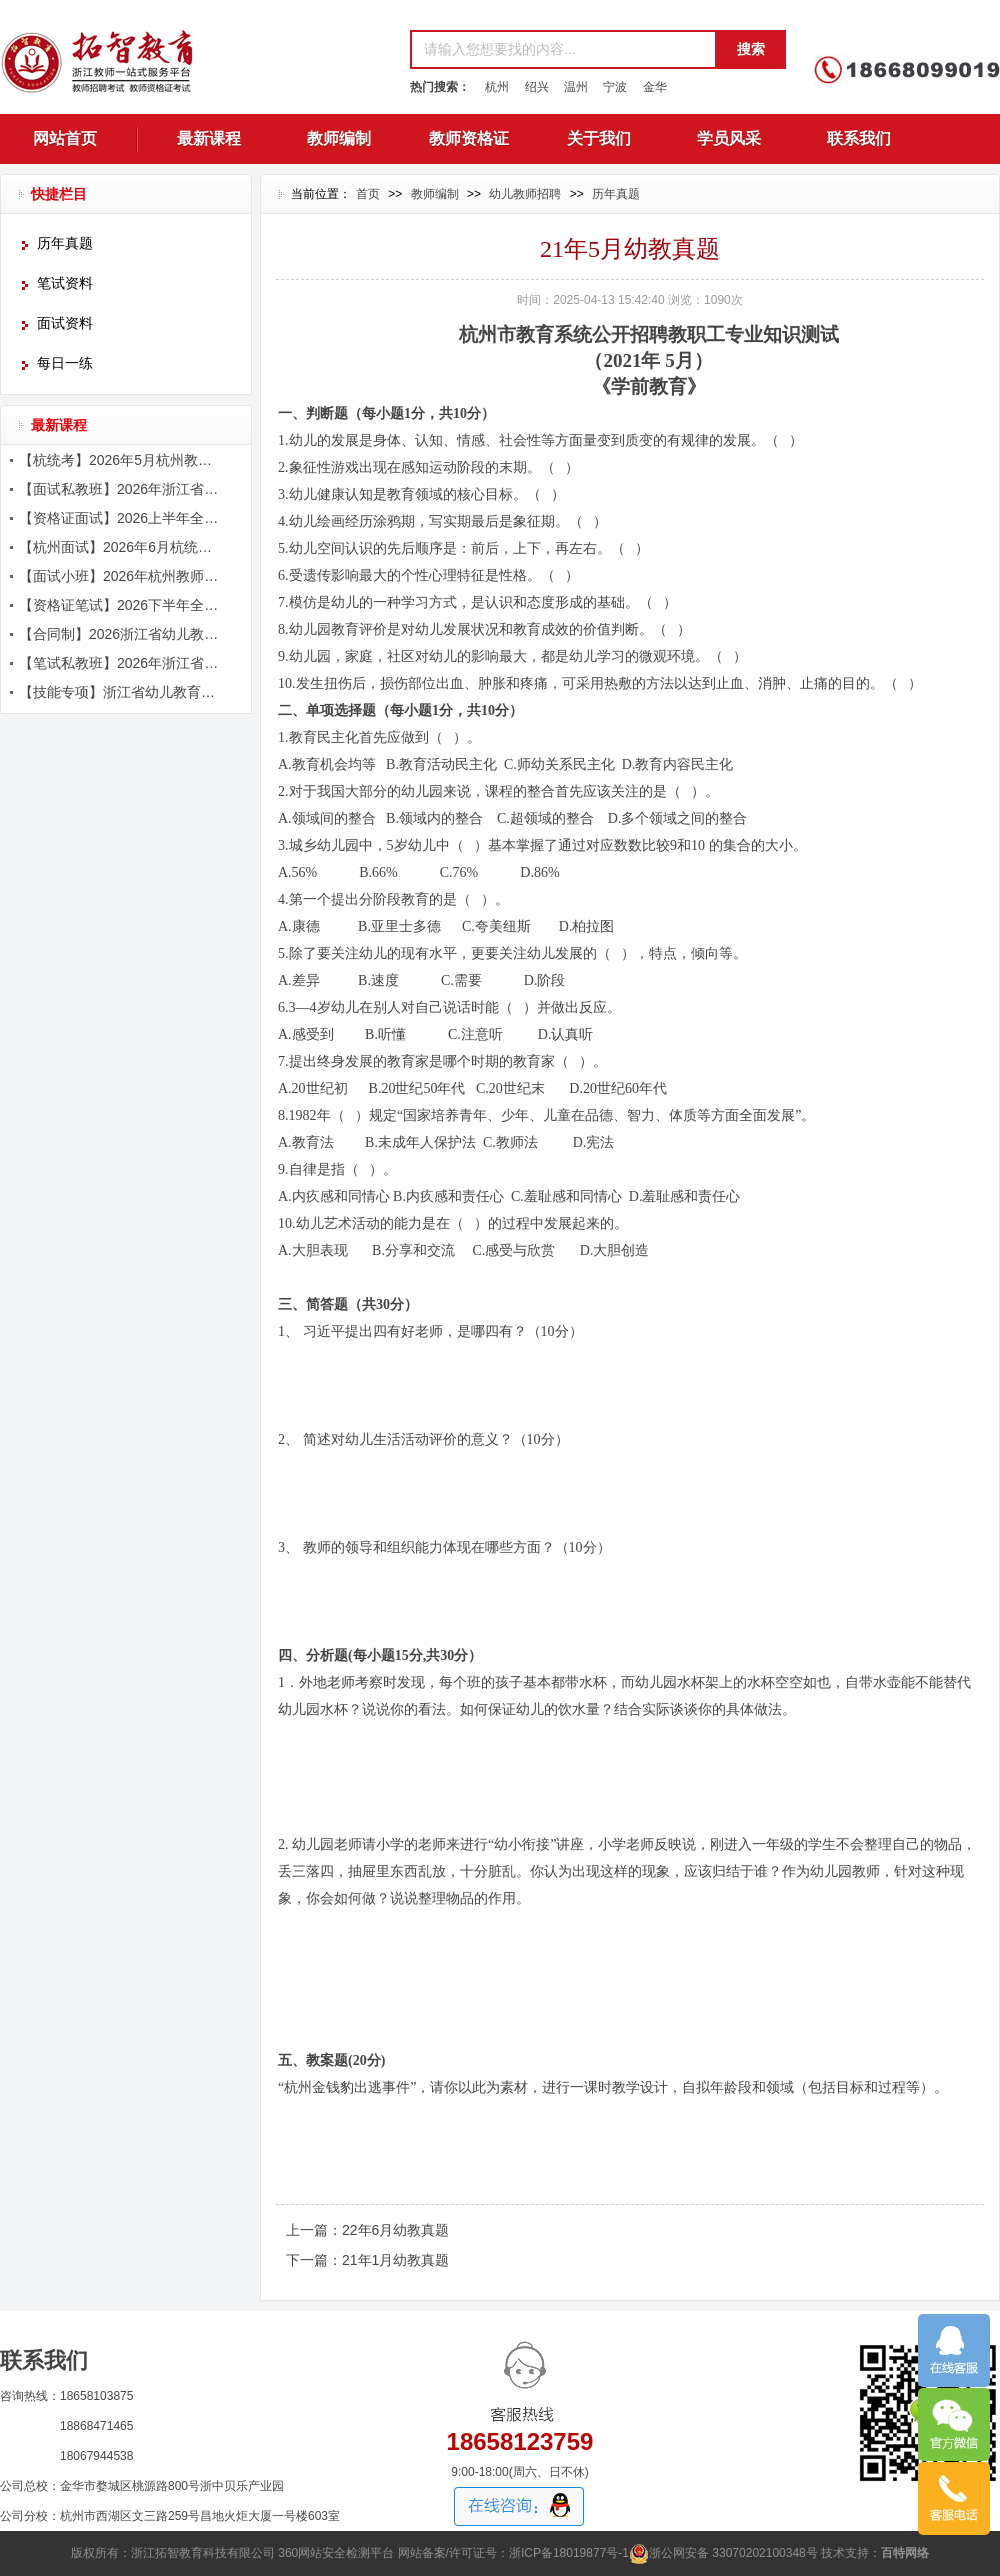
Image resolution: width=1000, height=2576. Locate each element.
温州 (576, 87)
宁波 (615, 87)
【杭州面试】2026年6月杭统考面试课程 (121, 547)
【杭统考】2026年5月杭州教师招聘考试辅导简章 (121, 460)
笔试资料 (65, 283)
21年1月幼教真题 (395, 2260)
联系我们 (859, 138)
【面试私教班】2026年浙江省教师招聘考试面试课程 (121, 489)
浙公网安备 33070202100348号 (723, 2553)
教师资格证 (469, 138)
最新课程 (209, 138)
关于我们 (599, 138)
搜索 (751, 49)
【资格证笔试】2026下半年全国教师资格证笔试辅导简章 (121, 605)
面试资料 (65, 323)
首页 (368, 194)
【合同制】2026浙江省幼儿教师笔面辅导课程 (121, 634)
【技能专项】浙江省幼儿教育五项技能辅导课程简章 (121, 692)
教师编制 (339, 138)
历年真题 (65, 243)
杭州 (497, 87)
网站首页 (65, 138)
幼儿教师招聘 (525, 194)
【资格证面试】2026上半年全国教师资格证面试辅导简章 (121, 518)
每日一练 (65, 363)
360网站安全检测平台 (336, 2553)
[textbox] (562, 49)
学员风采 (729, 138)
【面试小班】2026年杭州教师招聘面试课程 (121, 576)
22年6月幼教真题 (395, 2230)
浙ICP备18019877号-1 (569, 2553)
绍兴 (537, 87)
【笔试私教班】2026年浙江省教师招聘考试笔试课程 (121, 663)
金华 (655, 87)
